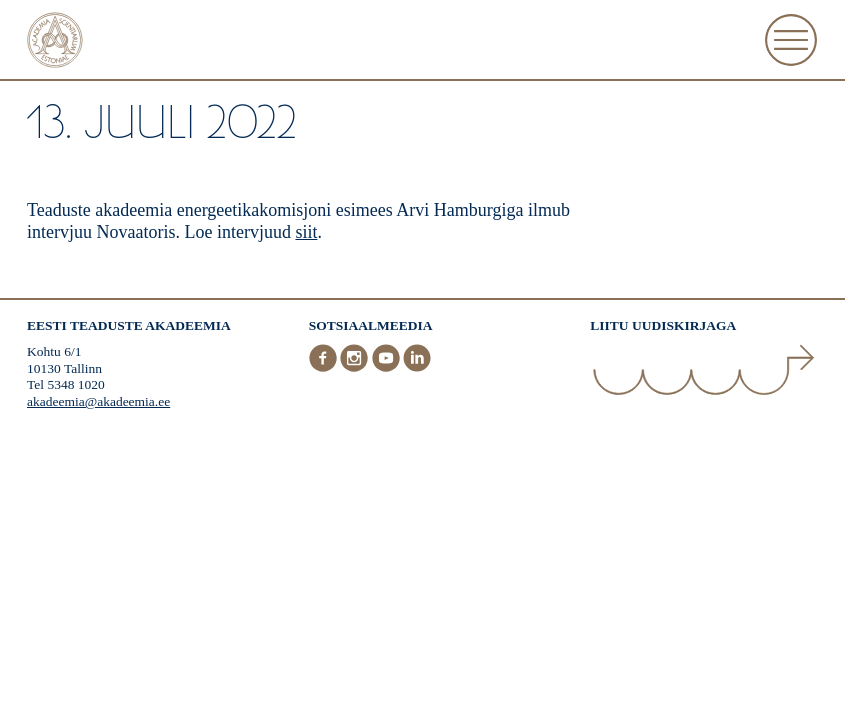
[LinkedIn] (417, 367)
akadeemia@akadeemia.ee (98, 401)
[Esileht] (55, 42)
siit (306, 232)
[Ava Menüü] (791, 40)
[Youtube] (388, 367)
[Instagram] (356, 367)
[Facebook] (325, 367)
